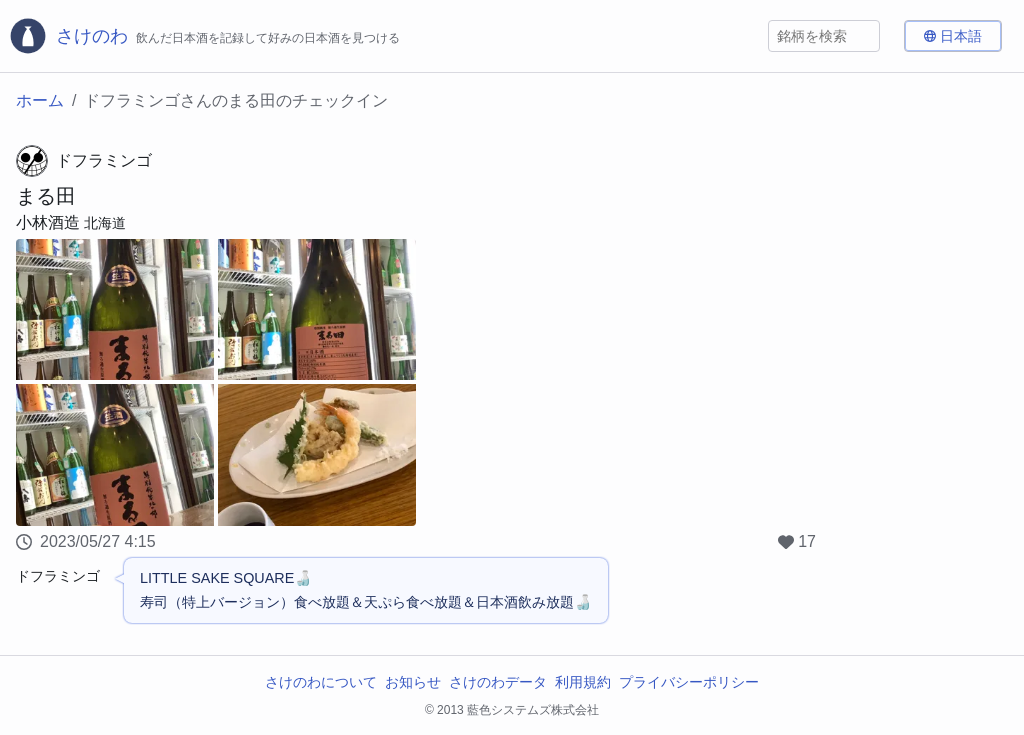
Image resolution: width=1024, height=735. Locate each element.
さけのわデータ (498, 682)
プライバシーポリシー (689, 682)
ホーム (40, 100)
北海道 (105, 223)
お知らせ (413, 682)
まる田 (46, 196)
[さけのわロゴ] (204, 36)
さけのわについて (321, 682)
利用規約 (583, 682)
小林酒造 (48, 222)
